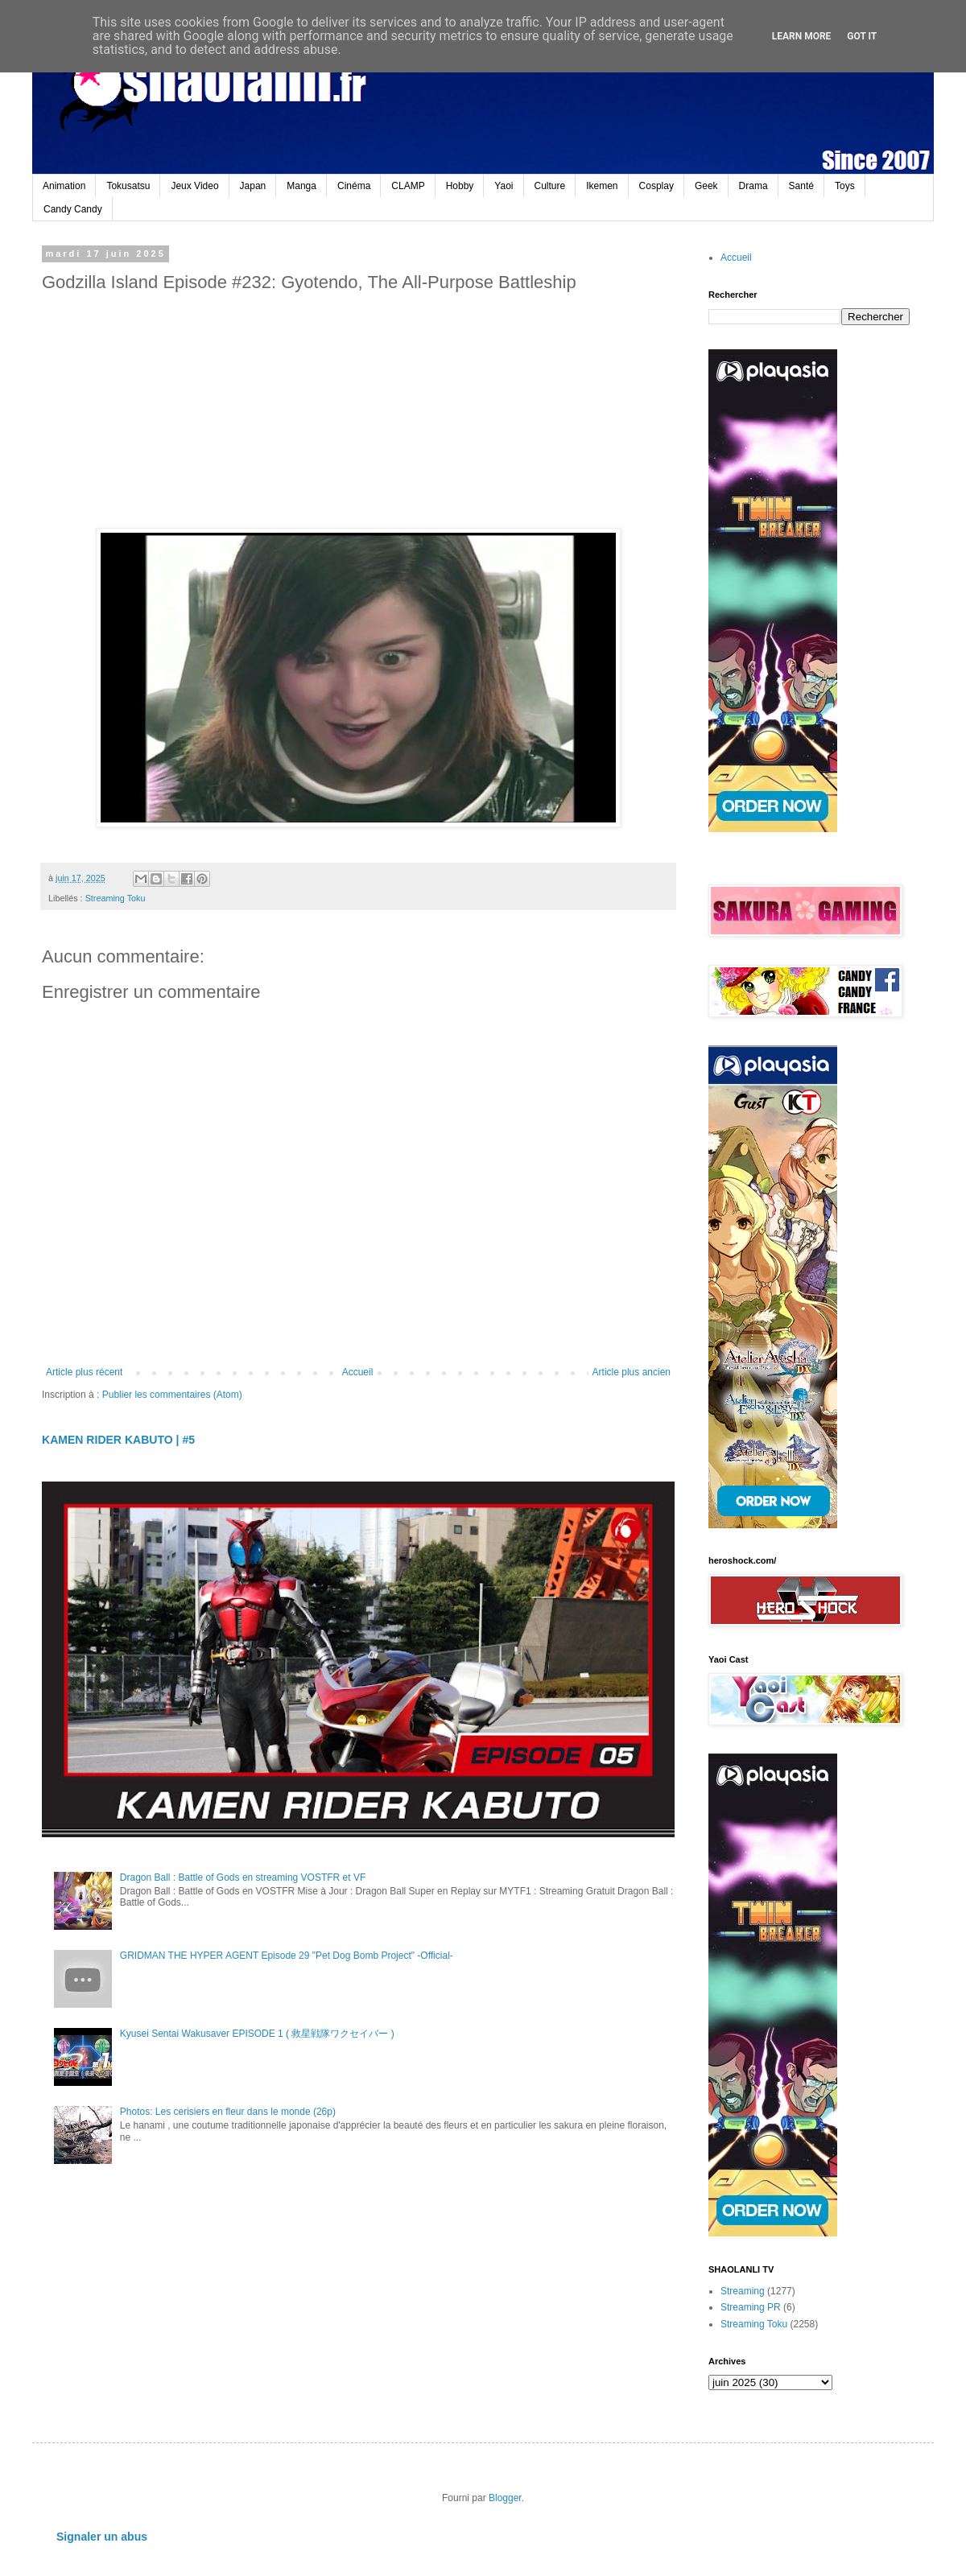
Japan (253, 186)
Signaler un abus (101, 2536)
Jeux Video (194, 186)
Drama (753, 186)
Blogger (505, 2498)
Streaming (742, 2291)
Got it (862, 36)
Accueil (358, 1372)
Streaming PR (750, 2307)
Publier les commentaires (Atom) (172, 1394)
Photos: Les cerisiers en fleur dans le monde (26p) (228, 2111)
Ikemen (601, 186)
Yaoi (503, 186)
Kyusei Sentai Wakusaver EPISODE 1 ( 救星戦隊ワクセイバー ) (257, 2033)
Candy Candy (72, 209)
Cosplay (656, 186)
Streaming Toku (115, 898)
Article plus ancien (631, 1372)
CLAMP (407, 186)
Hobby (460, 186)
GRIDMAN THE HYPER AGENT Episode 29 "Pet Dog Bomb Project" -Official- (286, 1955)
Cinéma (353, 186)
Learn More (802, 36)
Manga (301, 186)
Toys (845, 186)
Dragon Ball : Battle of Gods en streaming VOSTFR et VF (242, 1877)
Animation (64, 186)
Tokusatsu (128, 186)
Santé (801, 186)
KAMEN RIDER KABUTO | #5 (118, 1439)
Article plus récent (84, 1372)
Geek (706, 186)
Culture (550, 186)
